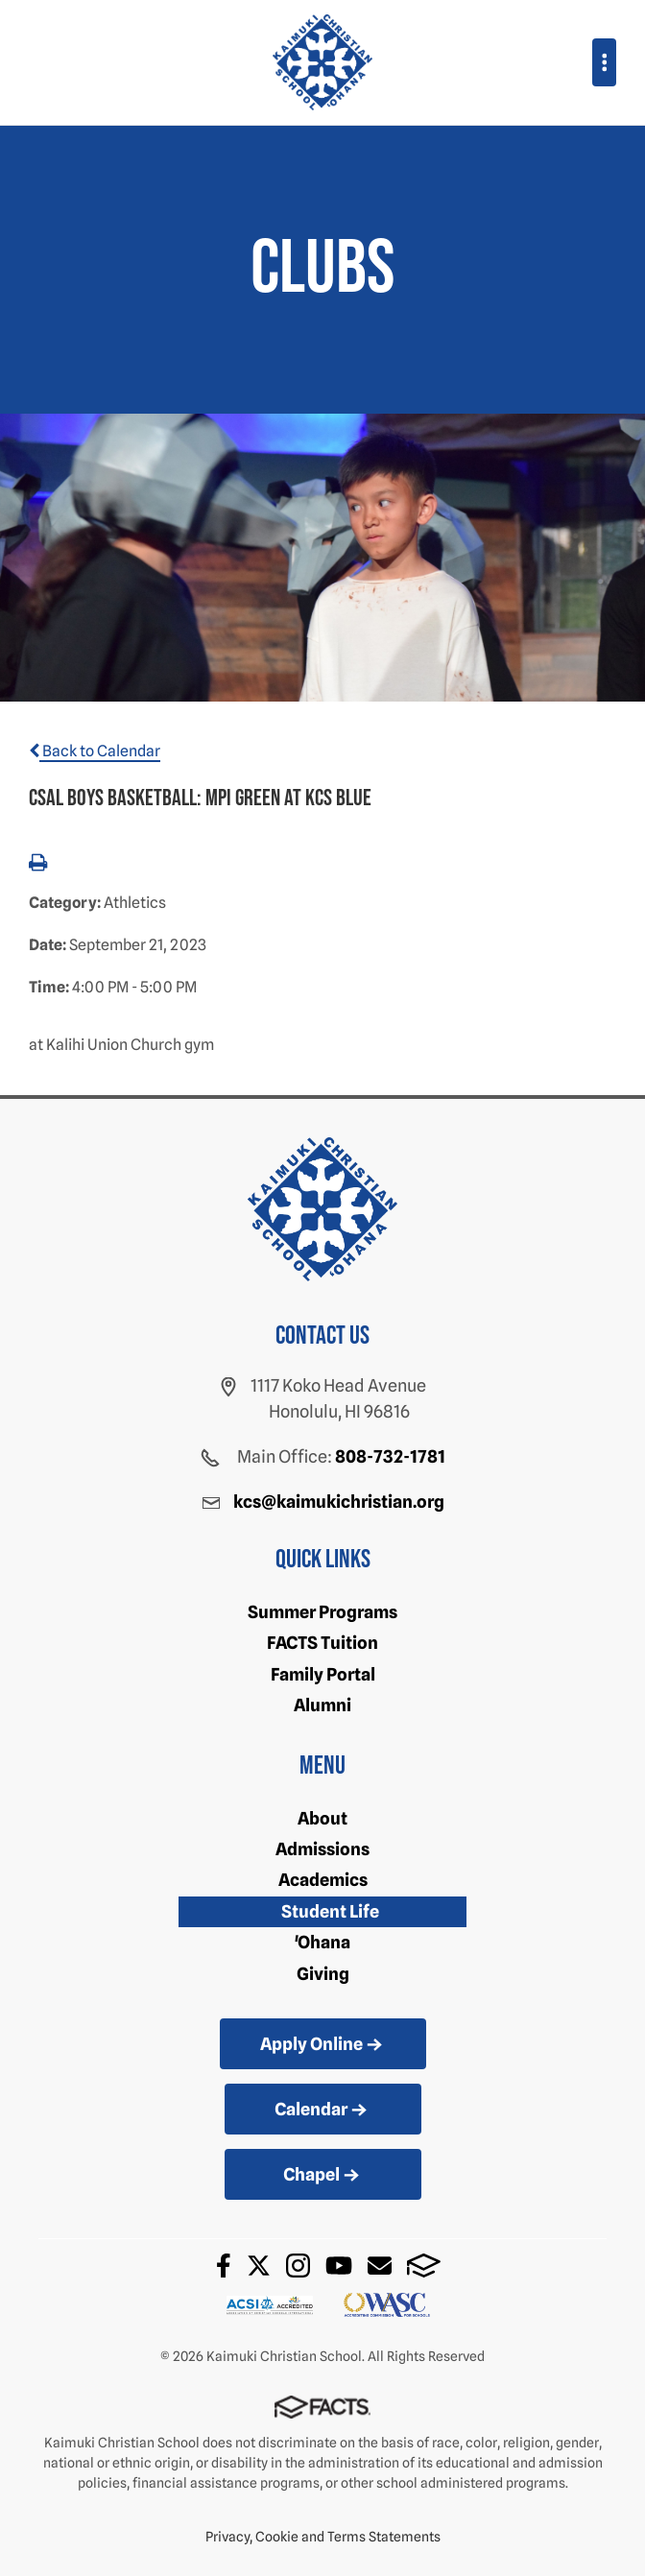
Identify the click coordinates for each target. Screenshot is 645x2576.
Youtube (338, 2266)
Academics (323, 1880)
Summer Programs (322, 1612)
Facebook (223, 2266)
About (322, 1818)
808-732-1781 (390, 1456)
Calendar (322, 2110)
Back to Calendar (94, 751)
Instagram (298, 2266)
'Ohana (322, 1942)
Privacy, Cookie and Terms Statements (323, 2536)
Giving (323, 1974)
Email (380, 2266)
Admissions (322, 1849)
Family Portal (323, 1674)
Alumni (322, 1705)
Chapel (323, 2175)
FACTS (424, 2266)
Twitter (259, 2266)
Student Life (330, 1911)
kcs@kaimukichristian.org (338, 1501)
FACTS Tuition (322, 1643)
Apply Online (323, 2045)
